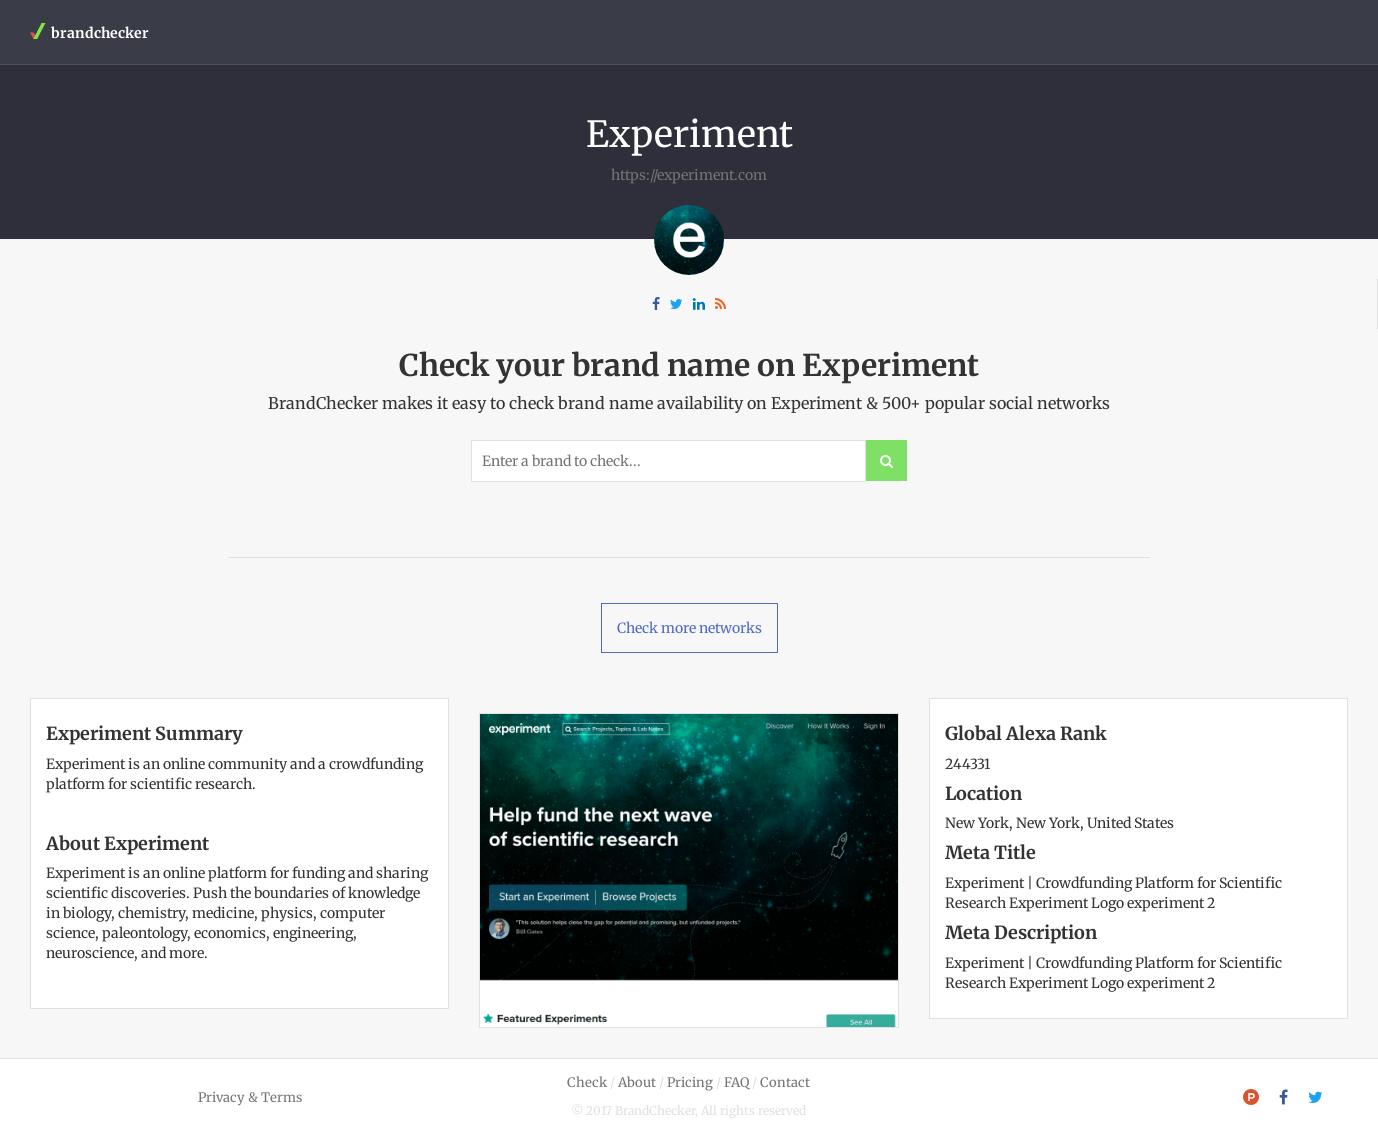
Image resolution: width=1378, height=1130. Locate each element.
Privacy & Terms (250, 1097)
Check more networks (689, 628)
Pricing (690, 1082)
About (637, 1082)
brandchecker (89, 32)
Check (587, 1082)
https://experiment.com (689, 175)
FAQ (736, 1082)
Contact (785, 1082)
